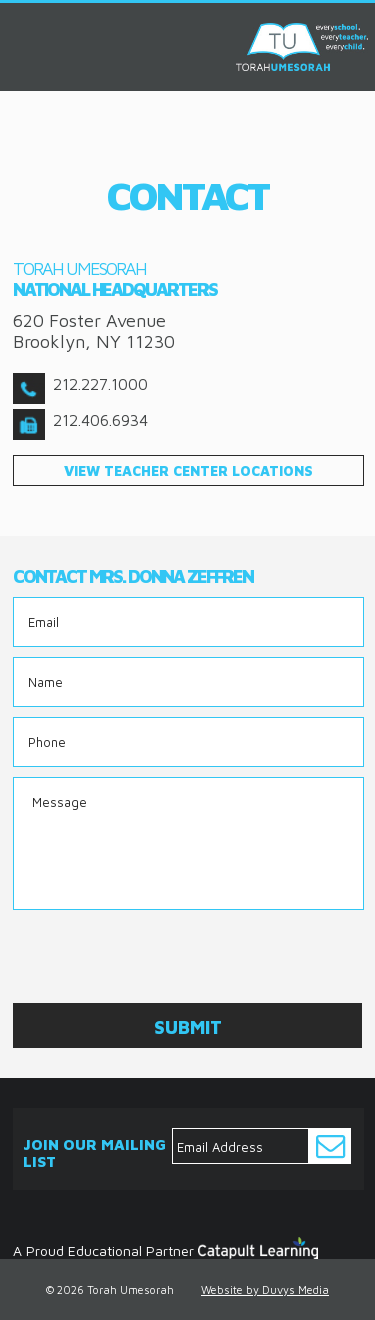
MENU (22, 28)
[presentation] (165, 959)
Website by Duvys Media (265, 1289)
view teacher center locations (188, 470)
